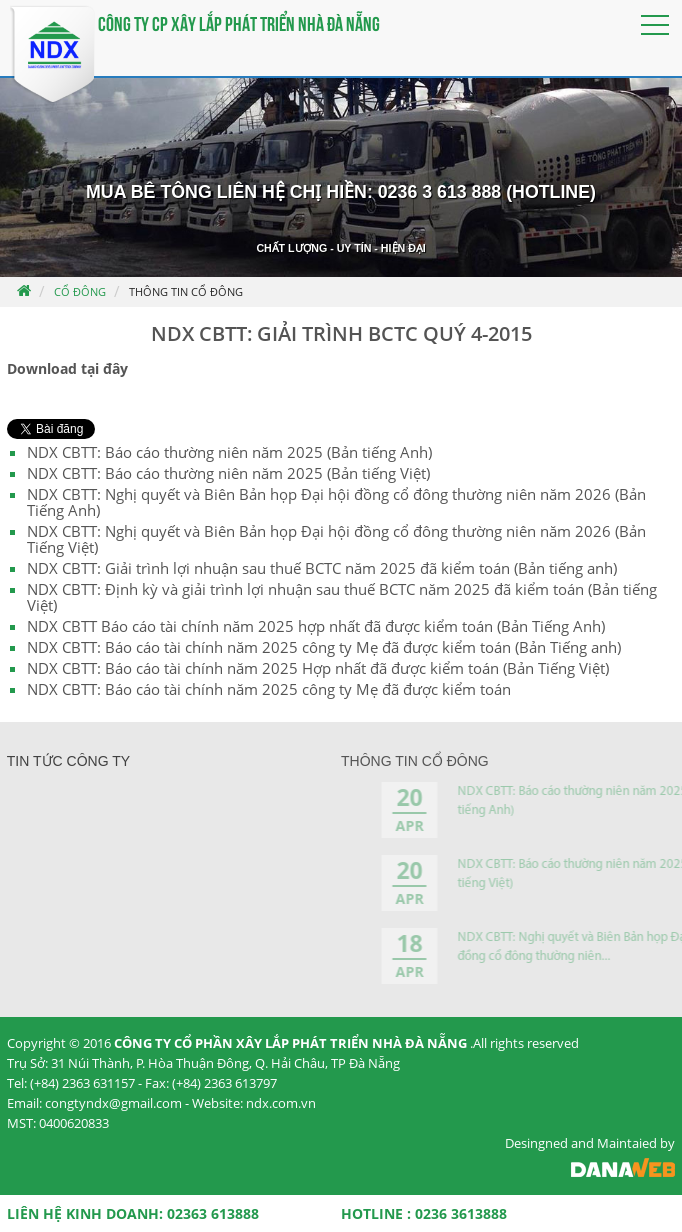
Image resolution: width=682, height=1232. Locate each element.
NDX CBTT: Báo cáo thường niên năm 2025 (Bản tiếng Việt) (228, 473)
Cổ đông (80, 291)
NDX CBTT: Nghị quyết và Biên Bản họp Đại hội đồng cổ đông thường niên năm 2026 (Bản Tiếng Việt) (336, 539)
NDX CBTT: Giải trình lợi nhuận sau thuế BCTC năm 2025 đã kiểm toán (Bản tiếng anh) (322, 568)
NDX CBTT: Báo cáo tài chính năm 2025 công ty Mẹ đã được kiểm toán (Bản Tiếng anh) (324, 647)
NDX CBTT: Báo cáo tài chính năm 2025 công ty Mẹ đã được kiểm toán (269, 689)
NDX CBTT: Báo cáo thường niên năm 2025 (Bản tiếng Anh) (229, 452)
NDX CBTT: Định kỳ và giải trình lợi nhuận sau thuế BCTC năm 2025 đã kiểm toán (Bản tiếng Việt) (342, 597)
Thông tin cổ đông (186, 291)
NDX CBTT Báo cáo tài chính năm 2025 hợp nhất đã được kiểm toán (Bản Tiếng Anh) (316, 626)
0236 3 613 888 (439, 192)
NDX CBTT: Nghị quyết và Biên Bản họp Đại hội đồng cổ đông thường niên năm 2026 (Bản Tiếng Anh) (336, 502)
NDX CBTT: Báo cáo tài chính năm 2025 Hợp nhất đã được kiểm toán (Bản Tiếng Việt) (318, 668)
